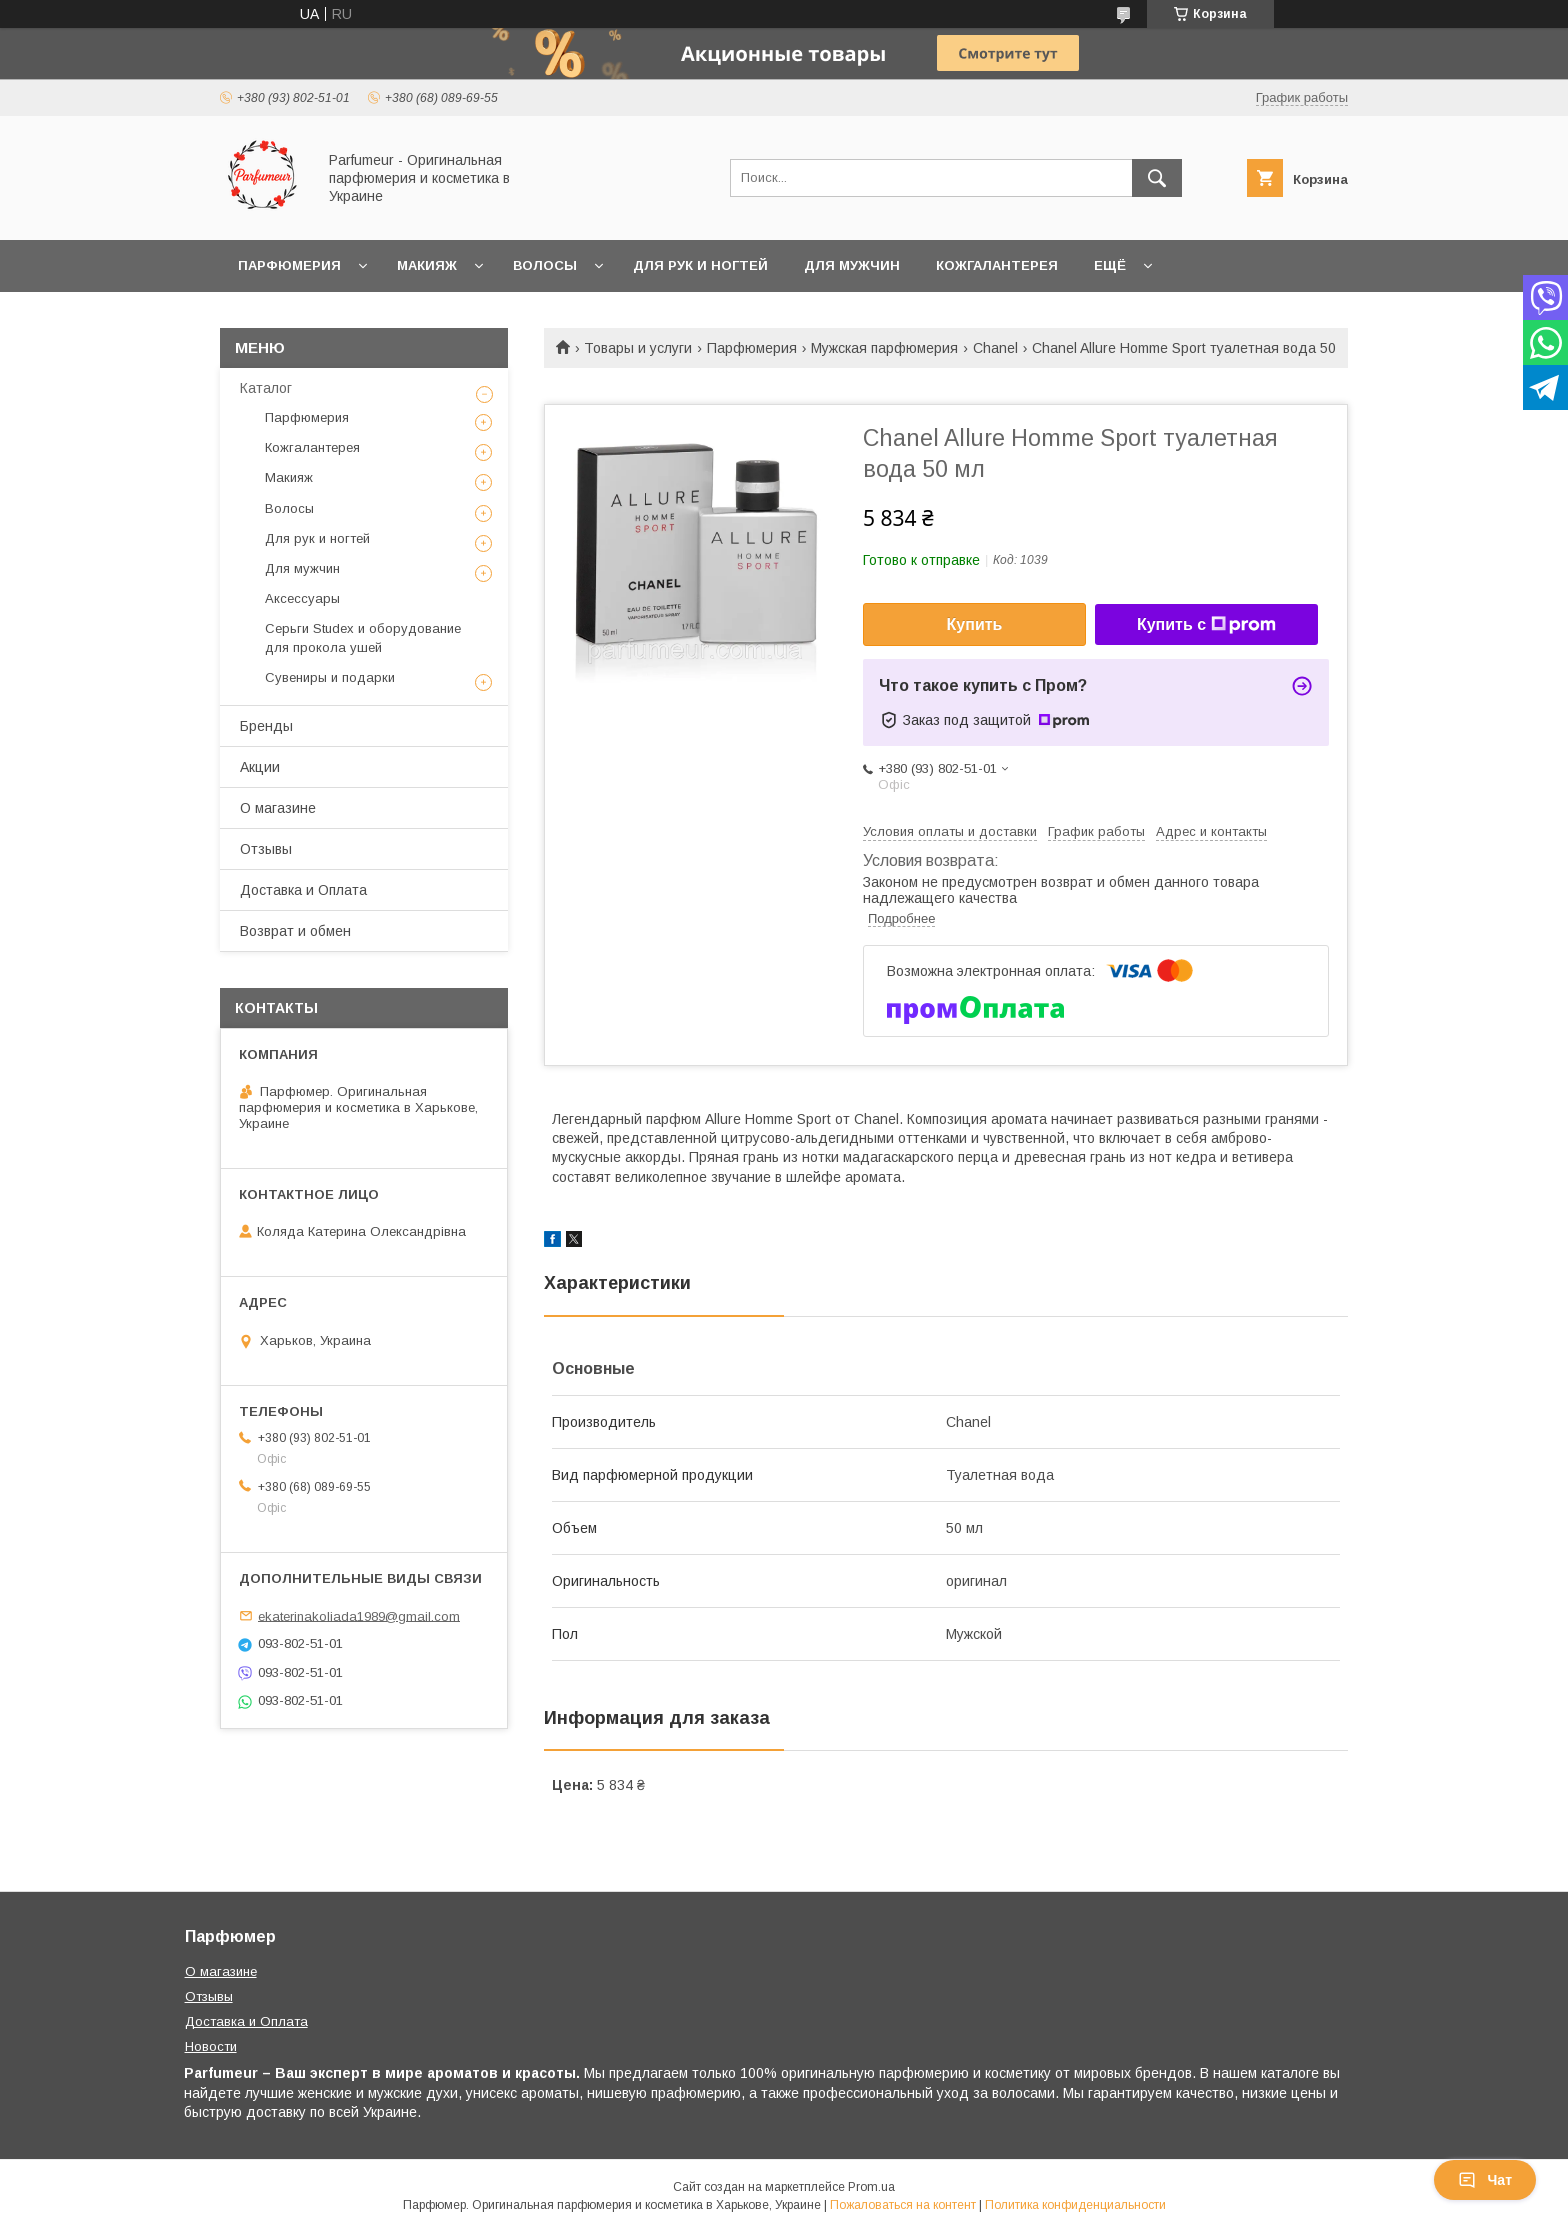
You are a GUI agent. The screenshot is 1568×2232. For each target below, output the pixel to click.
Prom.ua (871, 2187)
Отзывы (266, 849)
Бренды (266, 726)
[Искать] (1157, 178)
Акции (260, 767)
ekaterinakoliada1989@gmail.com (359, 1615)
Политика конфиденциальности (1075, 2205)
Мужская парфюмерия (884, 348)
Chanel (995, 348)
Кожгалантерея (997, 265)
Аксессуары (302, 598)
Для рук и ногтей (700, 265)
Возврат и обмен (295, 931)
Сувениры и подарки (330, 677)
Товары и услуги (638, 348)
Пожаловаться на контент (903, 2205)
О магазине (278, 808)
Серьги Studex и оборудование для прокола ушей (363, 637)
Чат (1485, 2180)
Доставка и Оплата (303, 890)
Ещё (1110, 265)
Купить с (1206, 625)
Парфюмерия (289, 265)
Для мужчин (852, 265)
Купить (975, 624)
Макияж (427, 265)
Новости (211, 2046)
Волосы (545, 265)
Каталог (266, 388)
